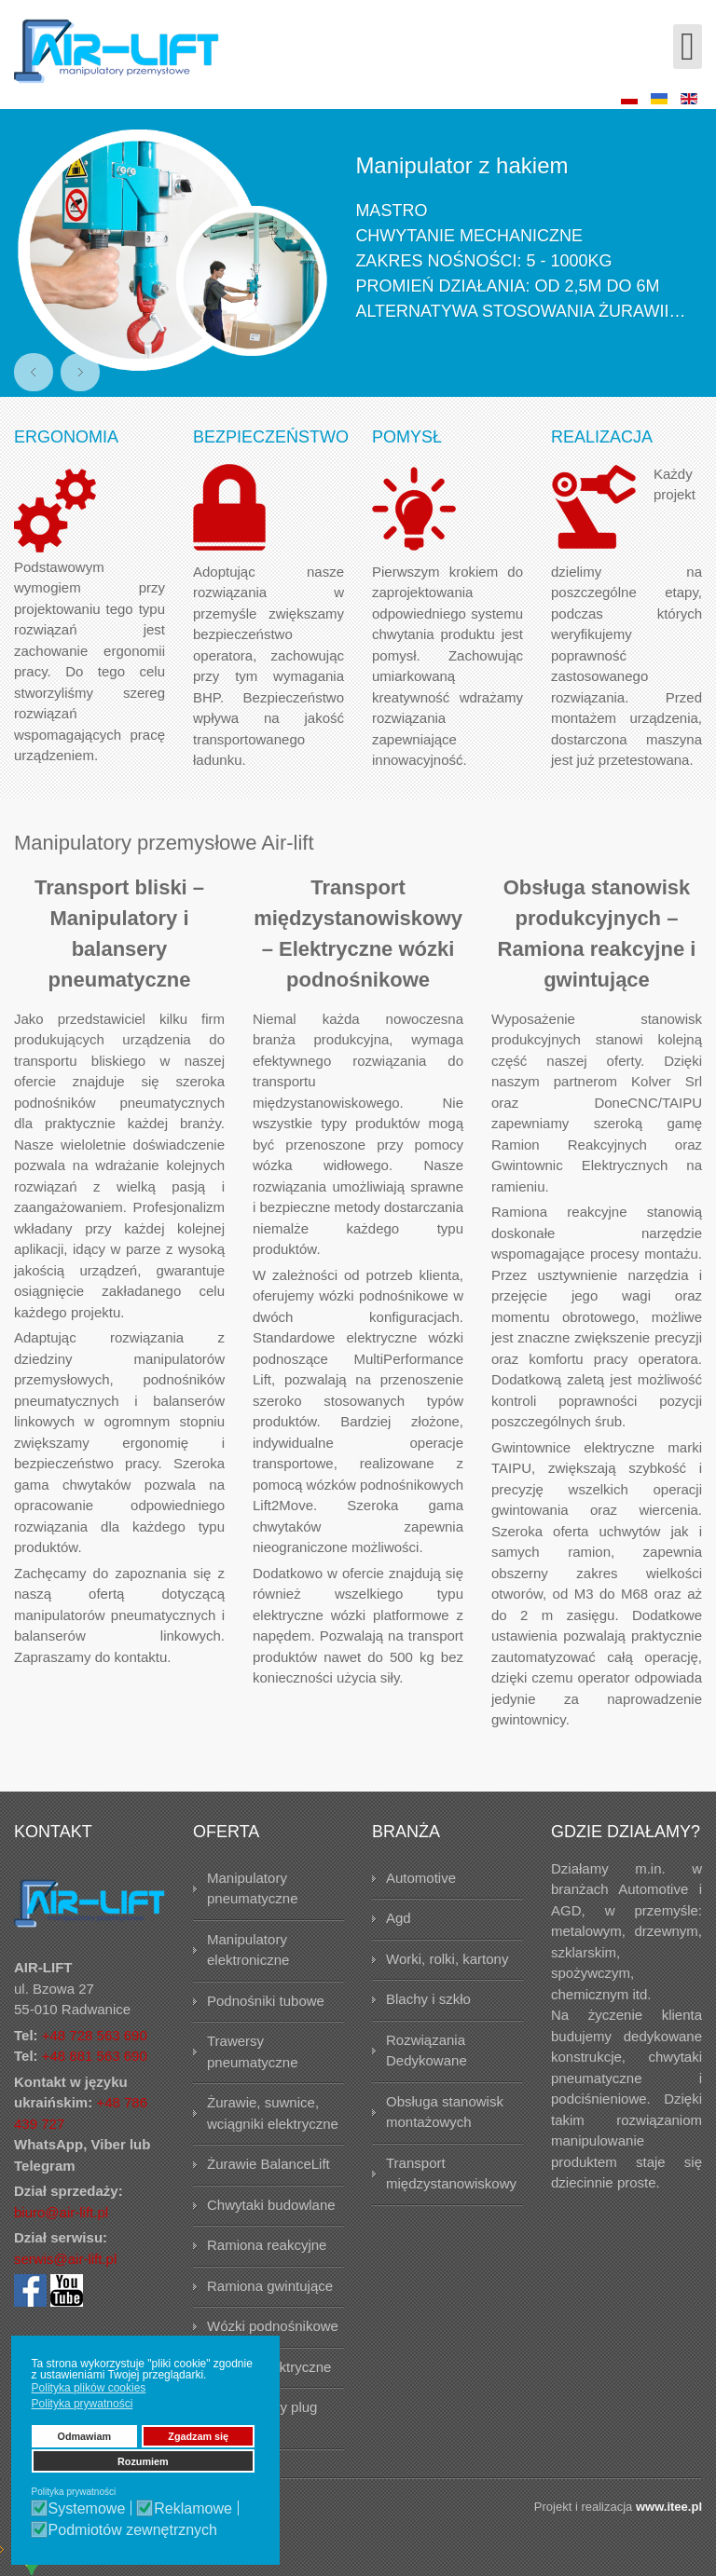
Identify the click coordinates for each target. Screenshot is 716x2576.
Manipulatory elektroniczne (248, 1950)
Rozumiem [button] (143, 2461)
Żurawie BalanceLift (268, 2164)
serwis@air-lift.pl (65, 2259)
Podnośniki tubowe (265, 2001)
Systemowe (87, 2509)
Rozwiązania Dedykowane (426, 2050)
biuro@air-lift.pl (61, 2212)
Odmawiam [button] (85, 2436)
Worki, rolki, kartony (447, 1959)
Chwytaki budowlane (271, 2205)
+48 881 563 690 (94, 2056)
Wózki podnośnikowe (272, 2326)
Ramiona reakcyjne (266, 2245)
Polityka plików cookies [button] (89, 2387)
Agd (398, 1918)
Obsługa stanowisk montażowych (444, 2112)
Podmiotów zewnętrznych (132, 2530)
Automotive (421, 1878)
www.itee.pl (669, 2507)
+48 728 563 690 (94, 2035)
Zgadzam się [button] (198, 2436)
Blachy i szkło (428, 1999)
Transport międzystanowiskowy (451, 2173)
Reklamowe (193, 2509)
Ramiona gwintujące (270, 2286)
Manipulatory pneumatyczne (252, 1888)
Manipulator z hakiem (461, 165)
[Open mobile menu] (687, 46)
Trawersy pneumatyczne (252, 2051)
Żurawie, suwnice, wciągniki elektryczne (272, 2113)
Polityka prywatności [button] (82, 2403)
